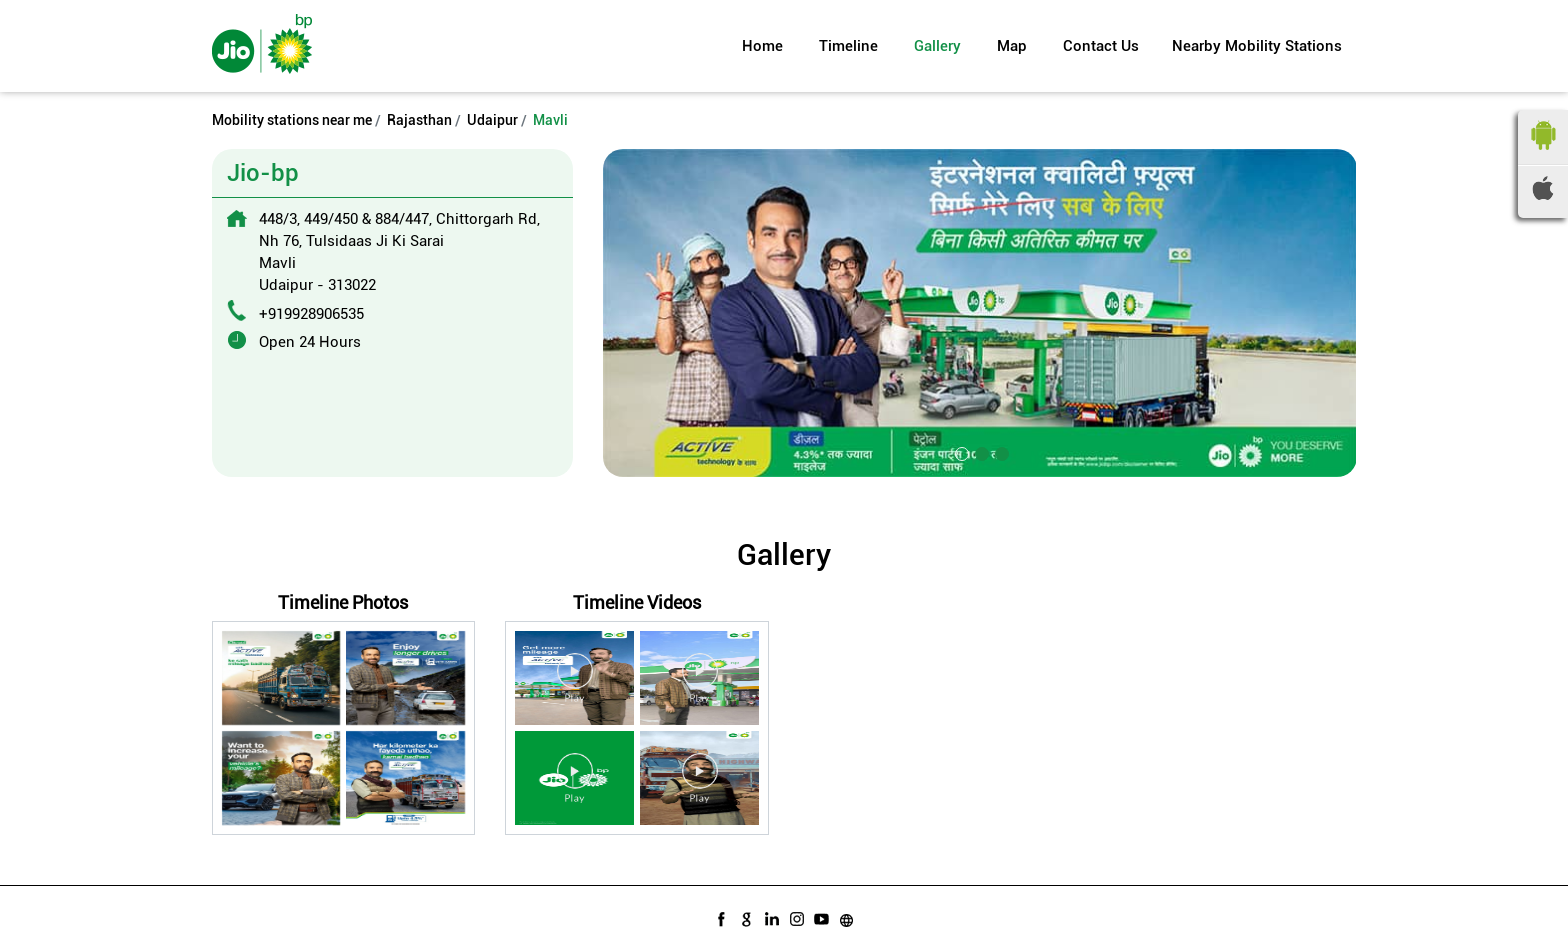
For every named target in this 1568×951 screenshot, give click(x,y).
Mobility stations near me (292, 120)
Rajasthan (419, 120)
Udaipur (492, 120)
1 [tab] (960, 452)
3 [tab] (1000, 452)
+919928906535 (311, 314)
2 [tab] (980, 452)
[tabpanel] (980, 312)
